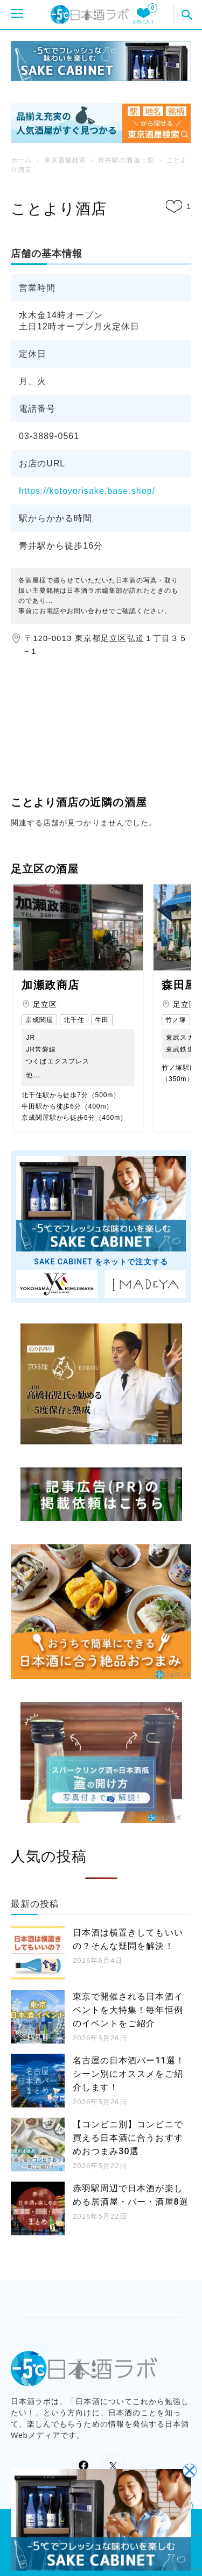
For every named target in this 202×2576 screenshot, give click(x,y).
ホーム (21, 159)
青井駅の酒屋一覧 (126, 159)
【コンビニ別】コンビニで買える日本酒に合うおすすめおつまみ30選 (128, 2137)
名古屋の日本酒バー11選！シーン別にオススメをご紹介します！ (129, 2073)
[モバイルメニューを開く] (17, 14)
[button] (187, 14)
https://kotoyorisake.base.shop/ (87, 490)
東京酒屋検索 (65, 159)
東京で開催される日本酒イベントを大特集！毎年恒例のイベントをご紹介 (128, 2009)
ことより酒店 (59, 209)
